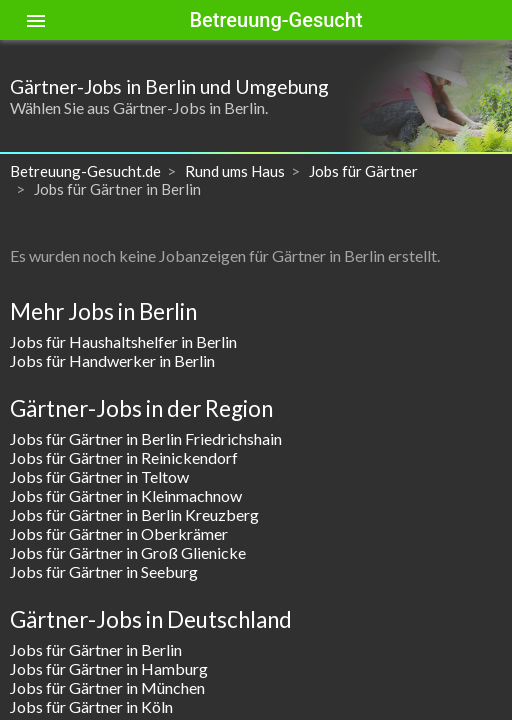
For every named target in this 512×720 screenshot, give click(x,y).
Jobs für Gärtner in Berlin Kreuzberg (134, 514)
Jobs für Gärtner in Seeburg (104, 571)
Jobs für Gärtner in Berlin (96, 649)
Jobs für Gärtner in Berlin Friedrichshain (146, 438)
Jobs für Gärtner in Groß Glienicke (128, 552)
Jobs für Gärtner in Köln (91, 706)
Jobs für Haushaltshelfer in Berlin (123, 341)
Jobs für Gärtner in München (107, 687)
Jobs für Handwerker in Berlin (112, 360)
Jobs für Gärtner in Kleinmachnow (126, 495)
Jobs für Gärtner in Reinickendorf (124, 457)
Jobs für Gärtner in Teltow (99, 476)
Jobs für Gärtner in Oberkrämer (119, 533)
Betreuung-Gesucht (275, 20)
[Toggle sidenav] (36, 20)
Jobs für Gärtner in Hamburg (109, 668)
